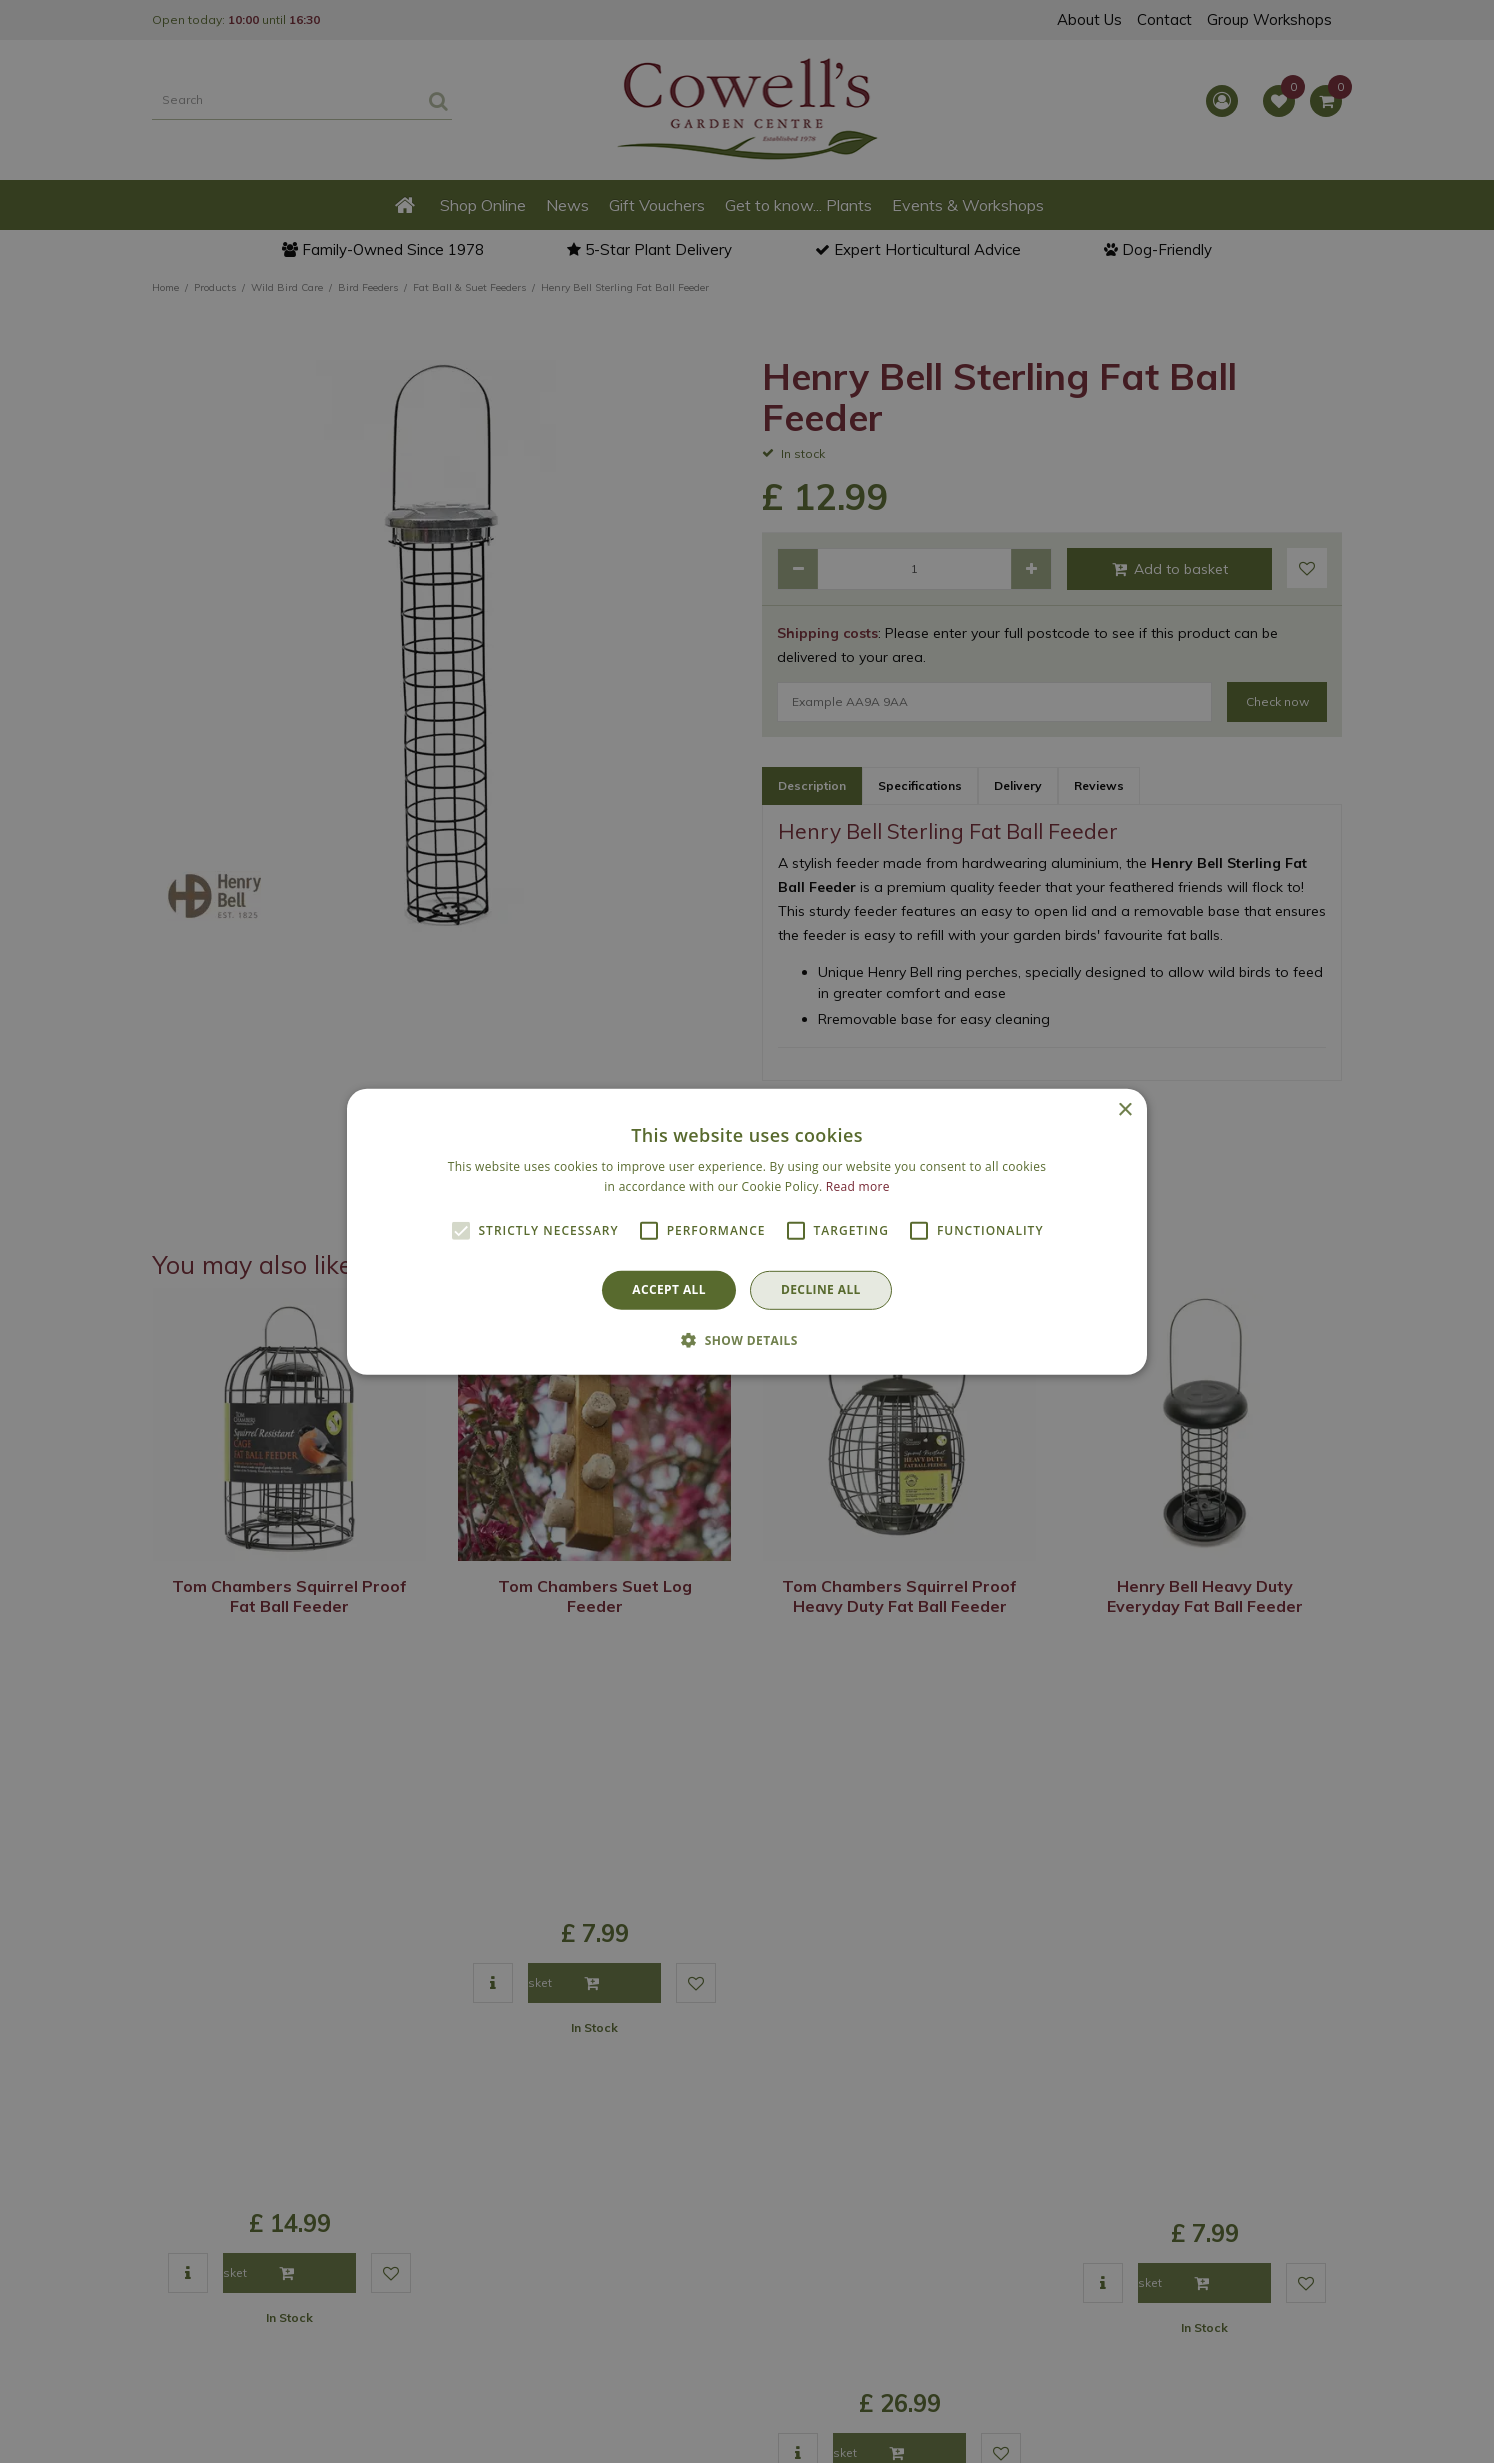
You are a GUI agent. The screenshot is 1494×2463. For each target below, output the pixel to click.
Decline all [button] (821, 1289)
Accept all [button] (669, 1289)
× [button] (1124, 1109)
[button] (747, 1340)
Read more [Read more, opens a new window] (858, 1186)
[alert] (747, 1231)
